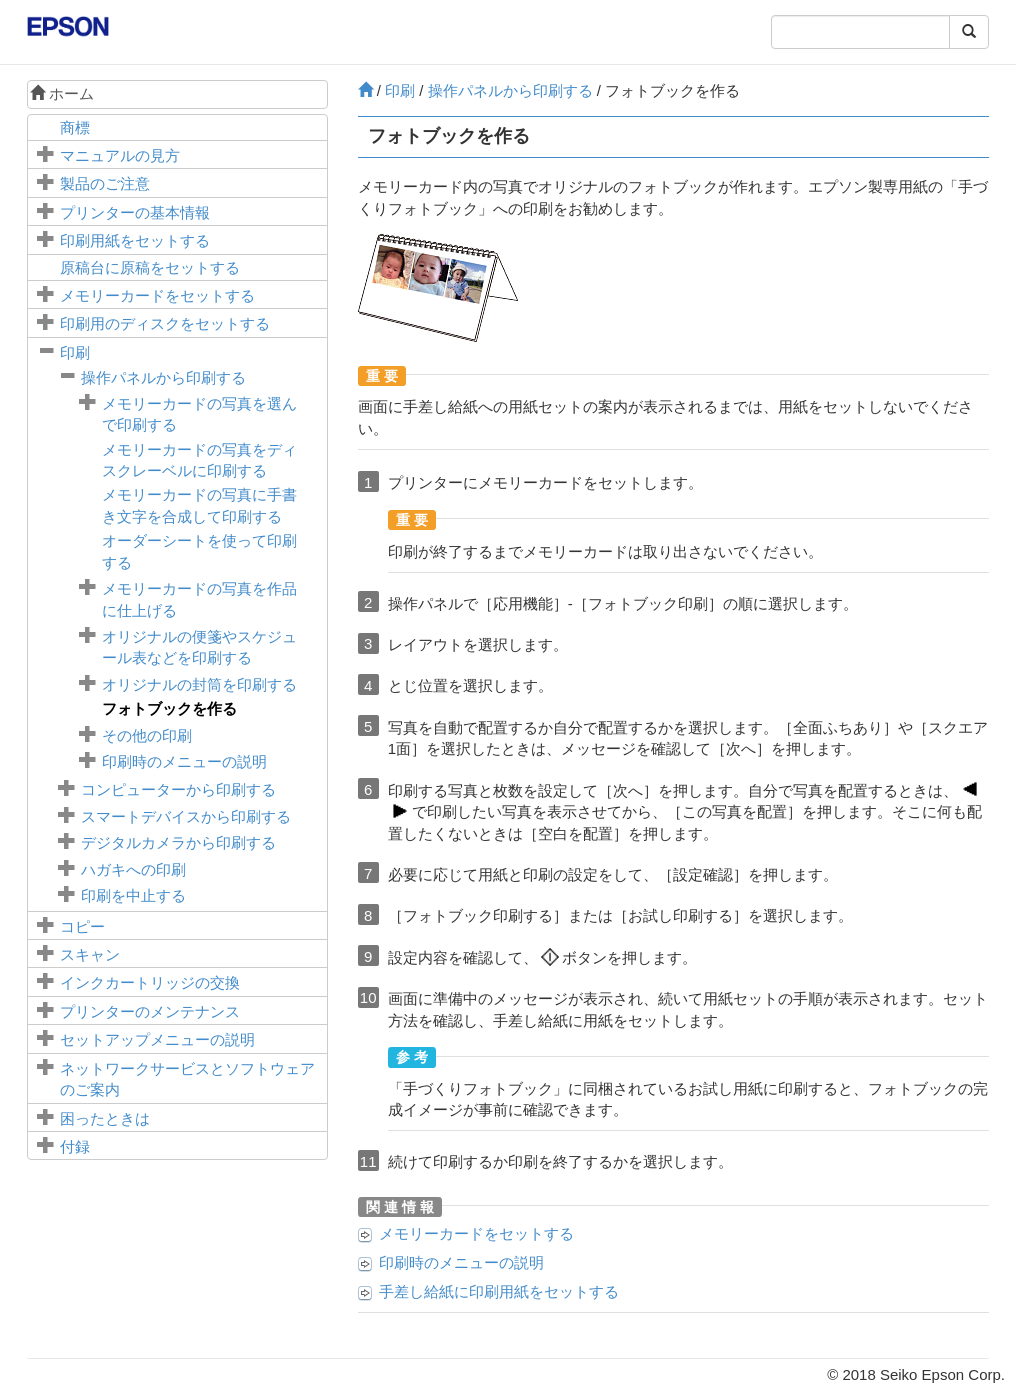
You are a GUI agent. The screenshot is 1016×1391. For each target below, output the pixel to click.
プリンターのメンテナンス (150, 1011)
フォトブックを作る (169, 708)
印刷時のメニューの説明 (184, 761)
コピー (82, 926)
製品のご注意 (105, 183)
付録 (75, 1146)
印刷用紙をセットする (135, 240)
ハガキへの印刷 (133, 869)
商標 (75, 127)
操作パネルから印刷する (163, 377)
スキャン (90, 954)
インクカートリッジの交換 (150, 982)
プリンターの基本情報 (135, 212)
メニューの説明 (157, 1039)
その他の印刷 (147, 735)
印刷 (75, 352)
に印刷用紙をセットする (499, 1291)
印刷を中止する (133, 895)
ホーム (62, 93)
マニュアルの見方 (120, 155)
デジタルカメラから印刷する (178, 842)
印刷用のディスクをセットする (165, 323)
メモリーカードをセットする (157, 295)
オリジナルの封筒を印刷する (199, 684)
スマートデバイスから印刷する (186, 816)
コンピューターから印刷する (178, 789)
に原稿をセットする (150, 267)
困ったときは (105, 1118)
